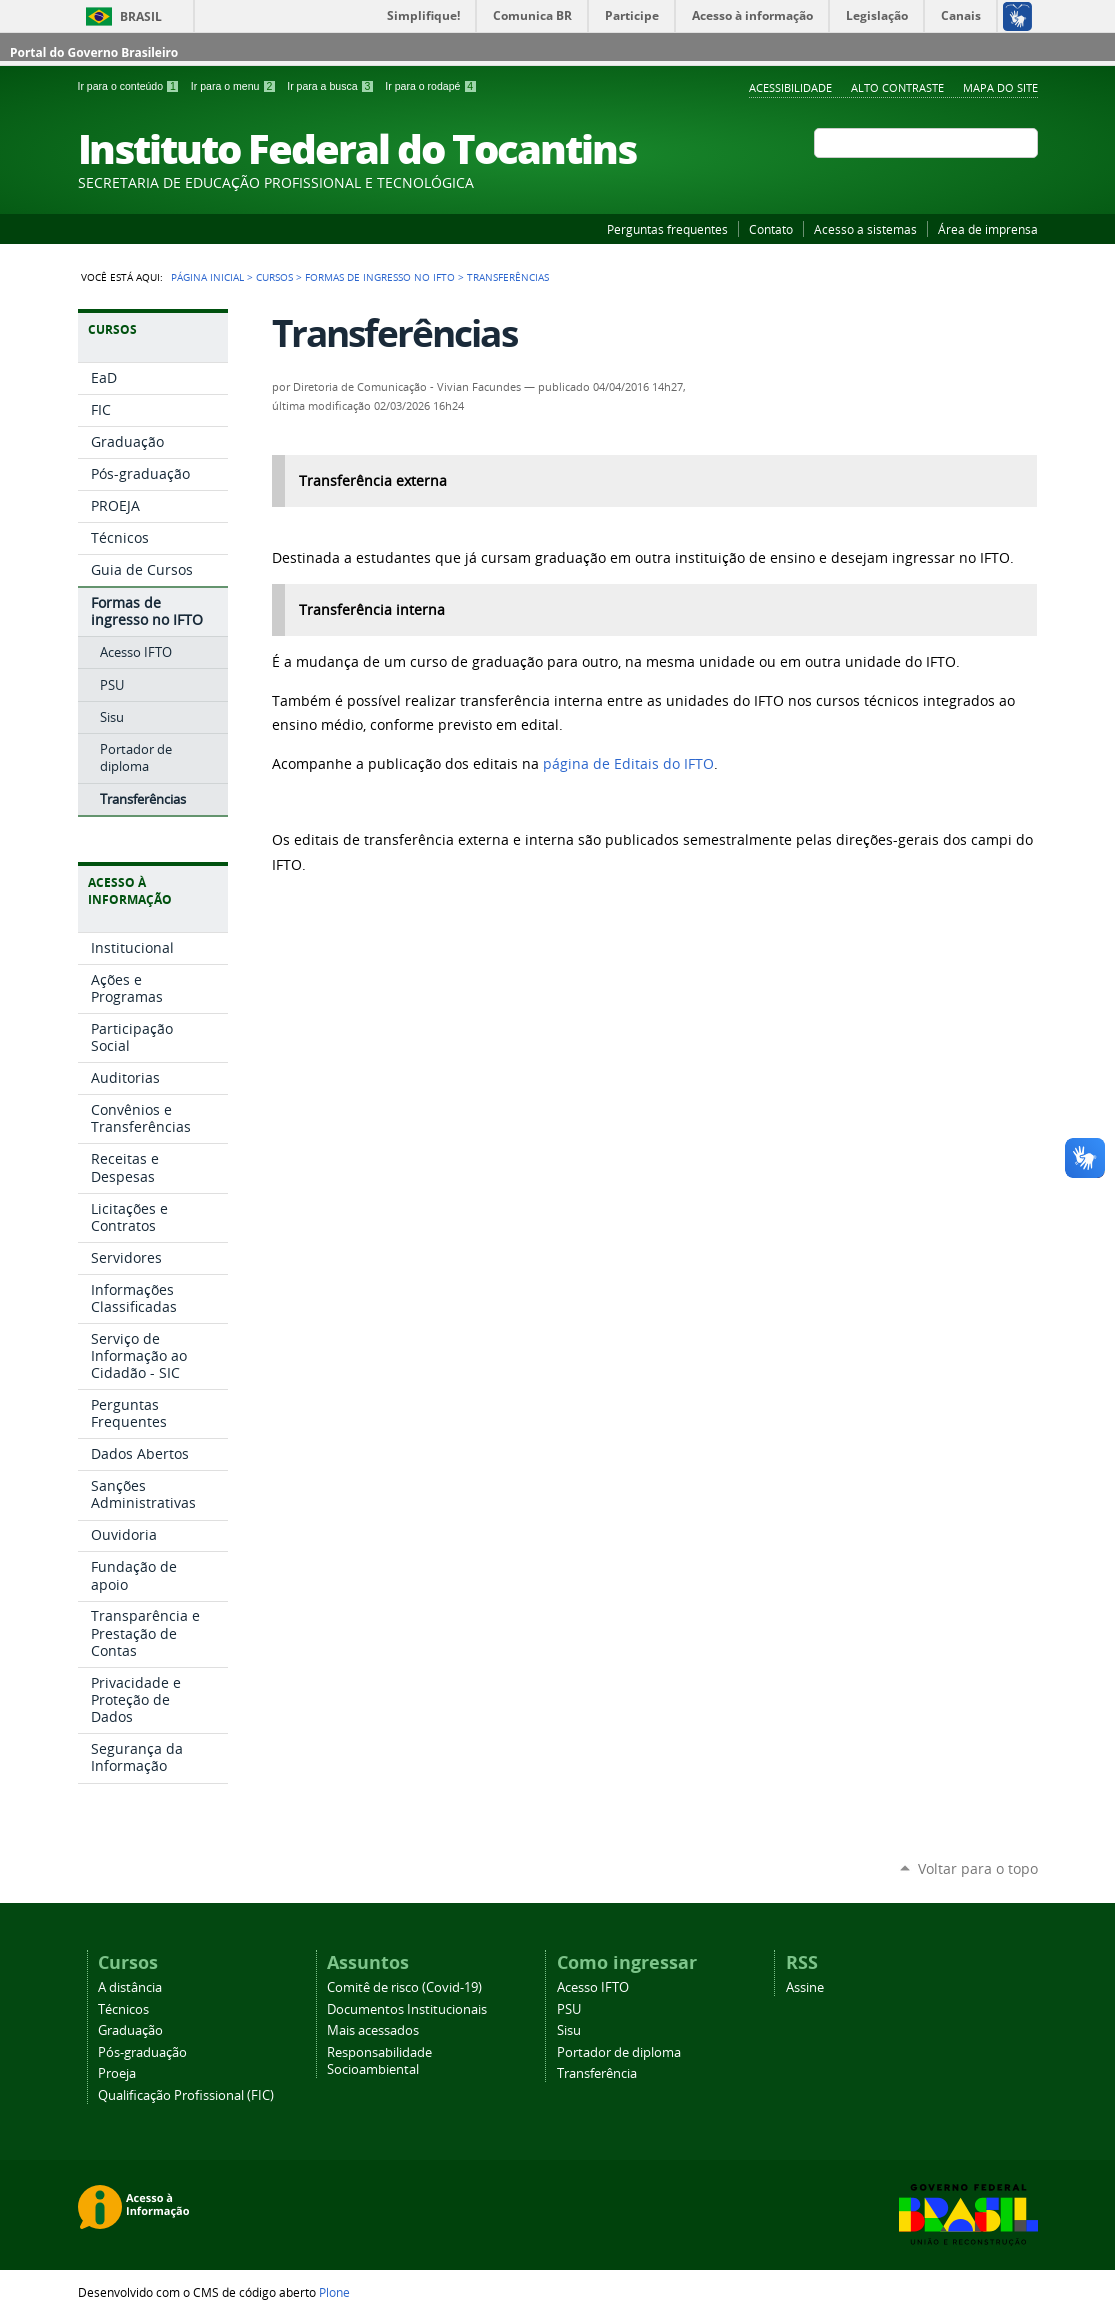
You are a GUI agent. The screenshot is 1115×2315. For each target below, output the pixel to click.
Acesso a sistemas (865, 229)
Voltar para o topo (978, 1868)
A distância (130, 1987)
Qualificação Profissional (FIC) (186, 2095)
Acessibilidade (790, 87)
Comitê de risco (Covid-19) (404, 1987)
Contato (771, 229)
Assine (805, 1987)
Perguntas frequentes (667, 229)
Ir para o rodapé (431, 86)
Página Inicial (207, 277)
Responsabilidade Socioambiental (379, 2061)
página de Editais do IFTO (628, 764)
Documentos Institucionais (407, 2009)
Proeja (117, 2073)
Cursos (274, 277)
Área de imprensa (988, 229)
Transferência (597, 2073)
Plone (334, 2292)
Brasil (141, 16)
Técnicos (123, 2009)
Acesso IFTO (593, 1987)
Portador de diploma (619, 2052)
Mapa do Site (1000, 87)
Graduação (130, 2030)
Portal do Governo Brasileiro (94, 52)
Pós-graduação (142, 2052)
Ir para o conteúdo (130, 86)
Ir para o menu (235, 86)
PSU (569, 2009)
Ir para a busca (332, 86)
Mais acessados (373, 2030)
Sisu (569, 2030)
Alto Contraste (897, 87)
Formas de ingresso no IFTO (380, 277)
